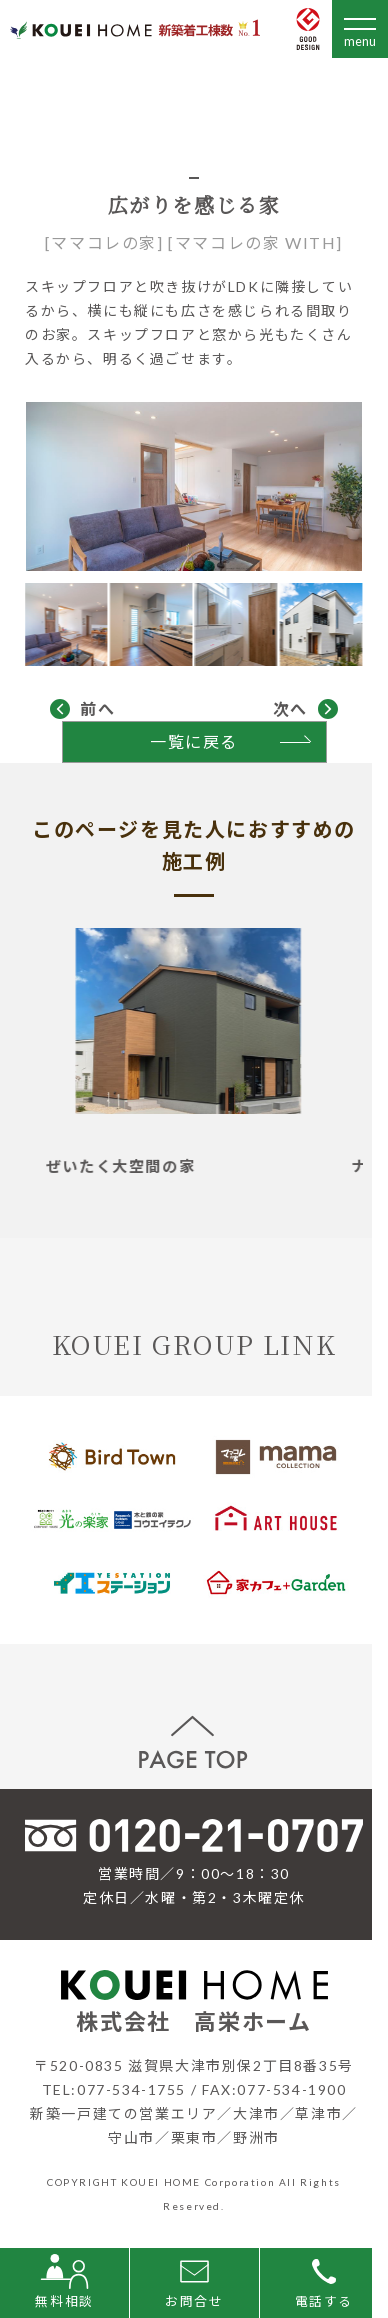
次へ (290, 708)
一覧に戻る (194, 741)
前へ (97, 708)
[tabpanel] (194, 1052)
